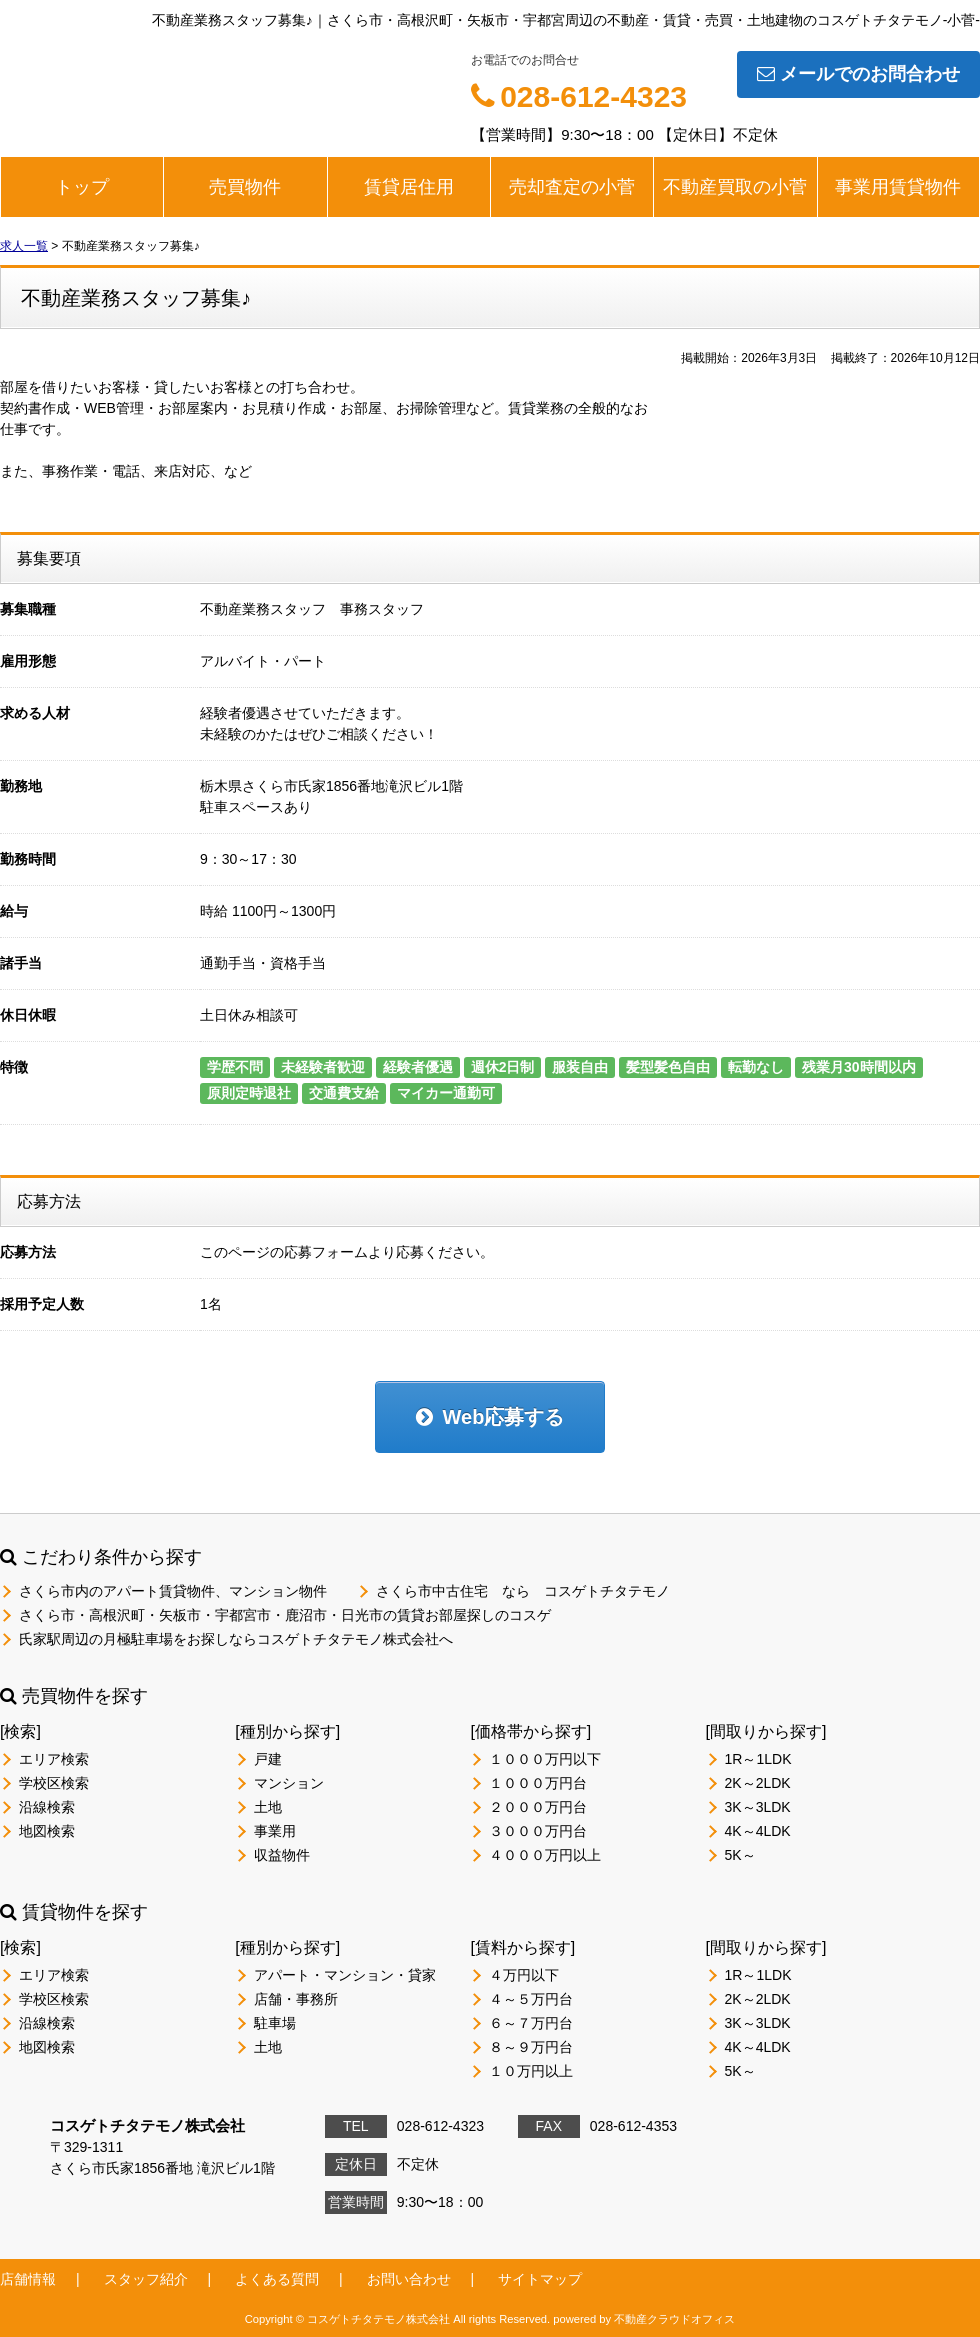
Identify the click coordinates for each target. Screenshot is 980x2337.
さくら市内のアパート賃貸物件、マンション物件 (173, 1591)
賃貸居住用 (409, 187)
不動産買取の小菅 (735, 187)
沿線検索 (47, 1807)
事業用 (275, 1831)
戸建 (268, 1759)
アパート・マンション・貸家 (345, 1975)
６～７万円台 (531, 2023)
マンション (289, 1783)
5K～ (740, 1855)
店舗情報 (28, 2279)
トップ (82, 187)
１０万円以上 (531, 2071)
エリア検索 (54, 1759)
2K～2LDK (758, 1783)
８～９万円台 (531, 2047)
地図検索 (47, 1831)
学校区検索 (54, 1783)
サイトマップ (540, 2279)
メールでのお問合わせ (858, 74)
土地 (268, 1807)
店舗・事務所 (296, 1999)
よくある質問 (277, 2279)
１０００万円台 (538, 1783)
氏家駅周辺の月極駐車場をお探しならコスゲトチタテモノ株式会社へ (236, 1639)
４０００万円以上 (545, 1855)
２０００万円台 (538, 1807)
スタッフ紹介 (146, 2279)
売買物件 (245, 187)
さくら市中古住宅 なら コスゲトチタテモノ (523, 1591)
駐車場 (275, 2023)
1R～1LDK (758, 1759)
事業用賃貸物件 (898, 187)
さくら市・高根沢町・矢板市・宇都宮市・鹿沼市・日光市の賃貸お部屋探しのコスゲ (285, 1615)
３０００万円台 (538, 1831)
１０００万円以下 (545, 1759)
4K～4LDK (758, 1831)
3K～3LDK (758, 1807)
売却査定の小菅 (572, 187)
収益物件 (282, 1855)
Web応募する (490, 1417)
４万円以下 (524, 1975)
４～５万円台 (531, 1999)
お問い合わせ (409, 2279)
